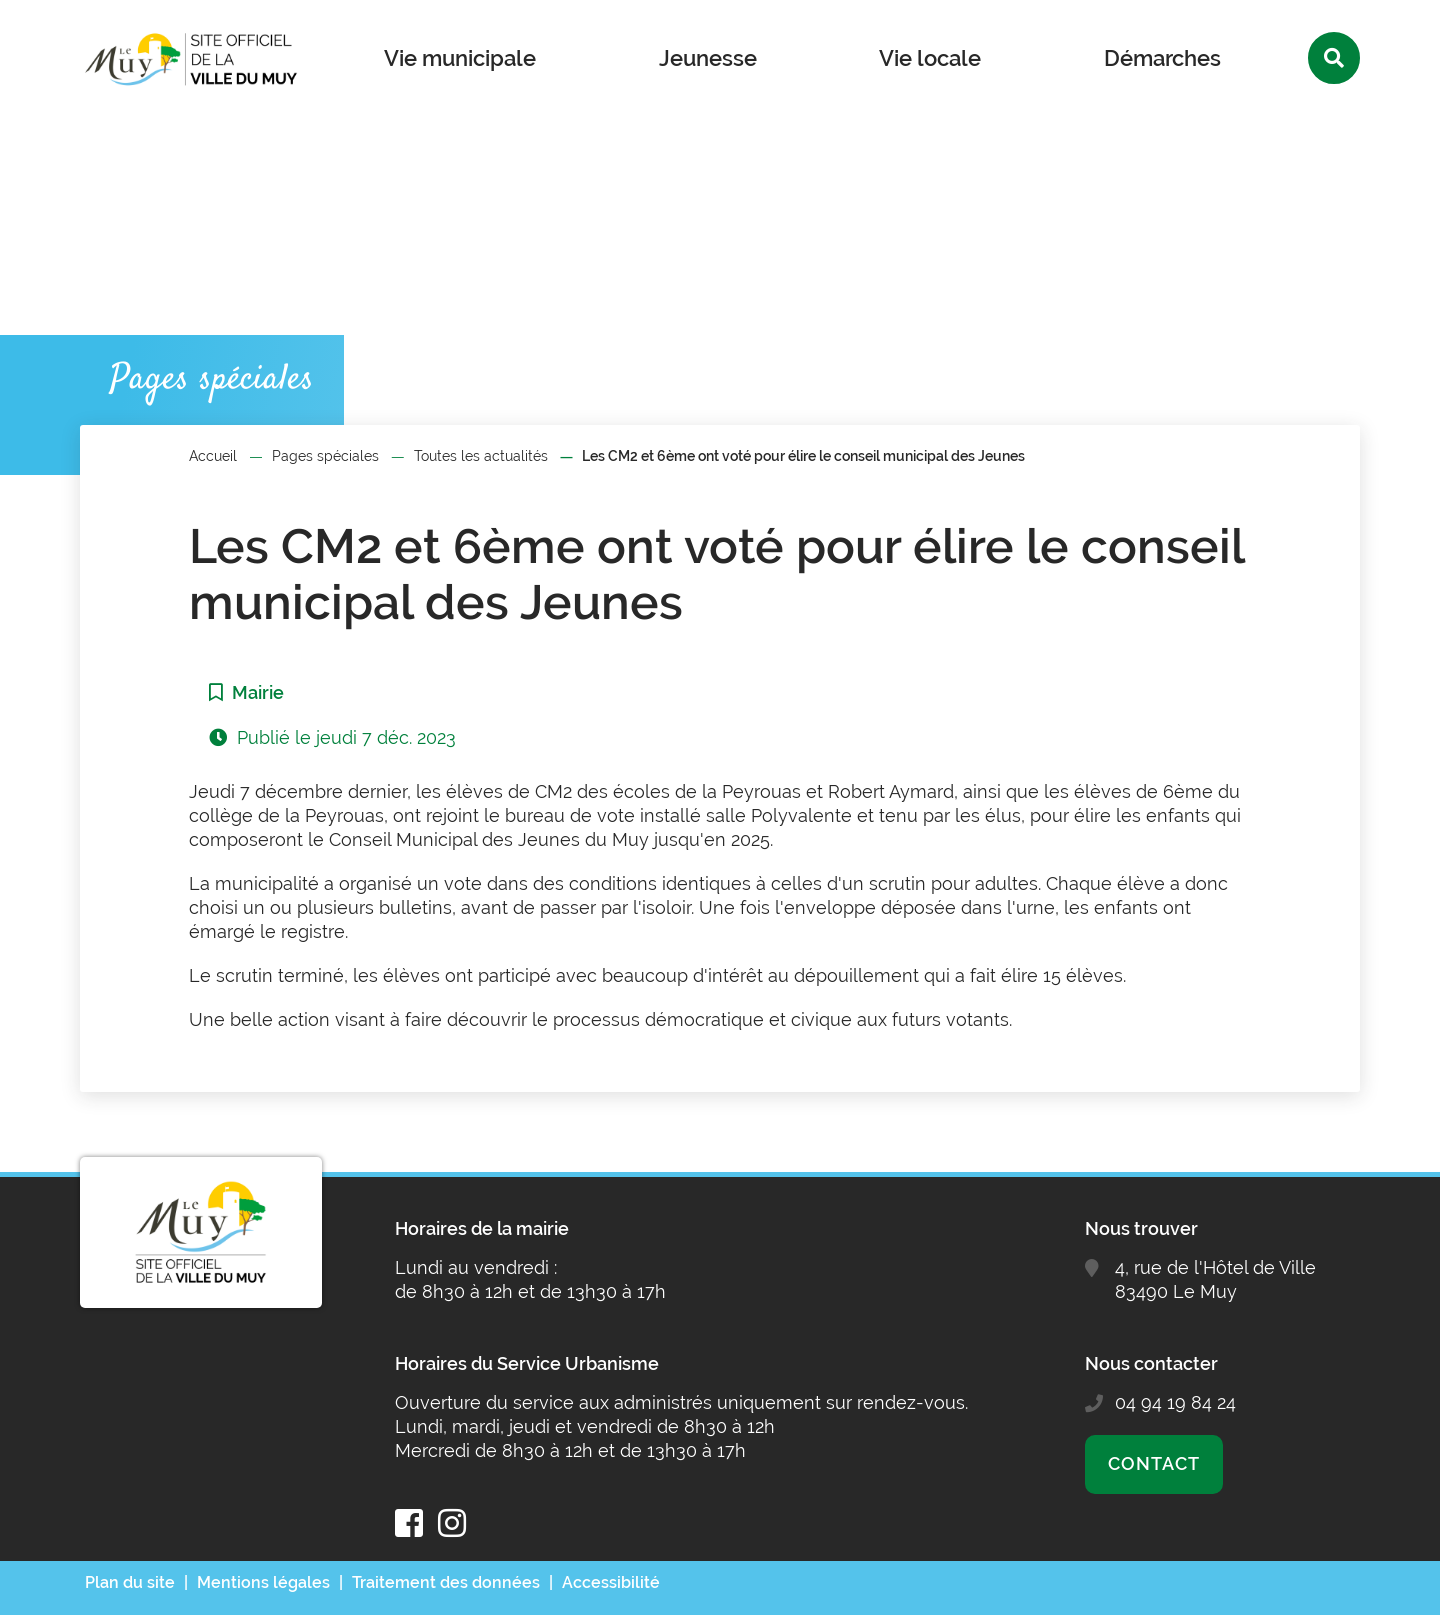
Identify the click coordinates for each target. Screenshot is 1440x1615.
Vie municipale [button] (460, 58)
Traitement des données (446, 1582)
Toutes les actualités (481, 456)
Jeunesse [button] (708, 58)
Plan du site (130, 1582)
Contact (1153, 1463)
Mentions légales (263, 1582)
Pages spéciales (325, 456)
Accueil (213, 456)
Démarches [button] (1162, 58)
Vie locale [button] (930, 58)
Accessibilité (611, 1582)
